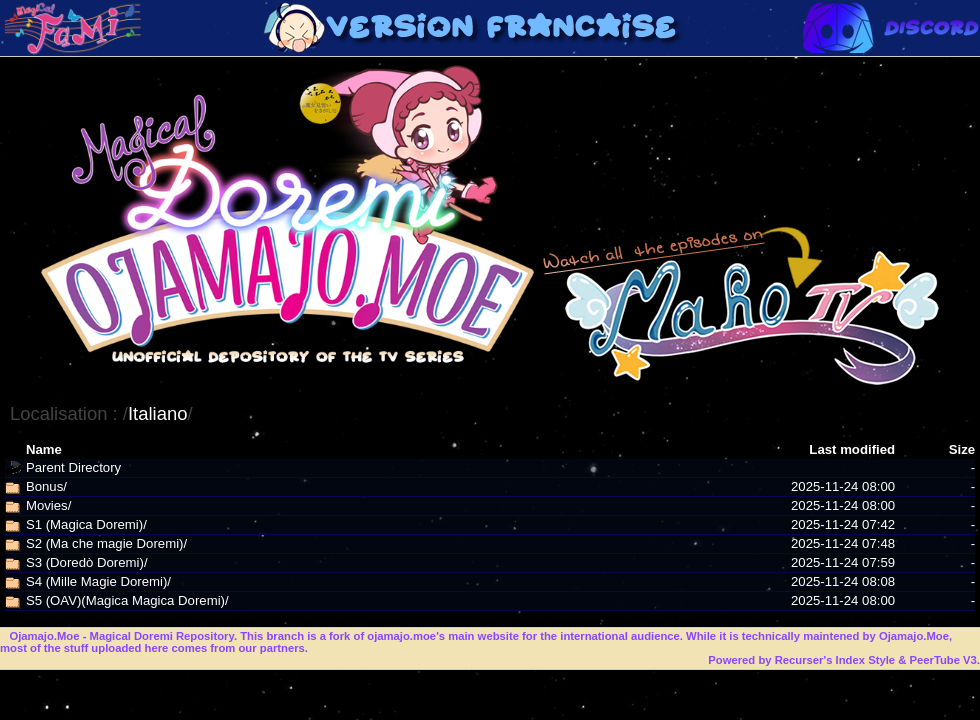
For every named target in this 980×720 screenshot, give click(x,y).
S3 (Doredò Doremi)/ (87, 562)
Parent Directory (73, 467)
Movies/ (48, 505)
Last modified (852, 449)
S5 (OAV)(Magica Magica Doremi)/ (127, 600)
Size (962, 449)
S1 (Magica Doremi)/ (86, 524)
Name (44, 449)
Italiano (158, 413)
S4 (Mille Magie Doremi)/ (98, 581)
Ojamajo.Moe (44, 636)
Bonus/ (46, 486)
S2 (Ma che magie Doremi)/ (106, 543)
